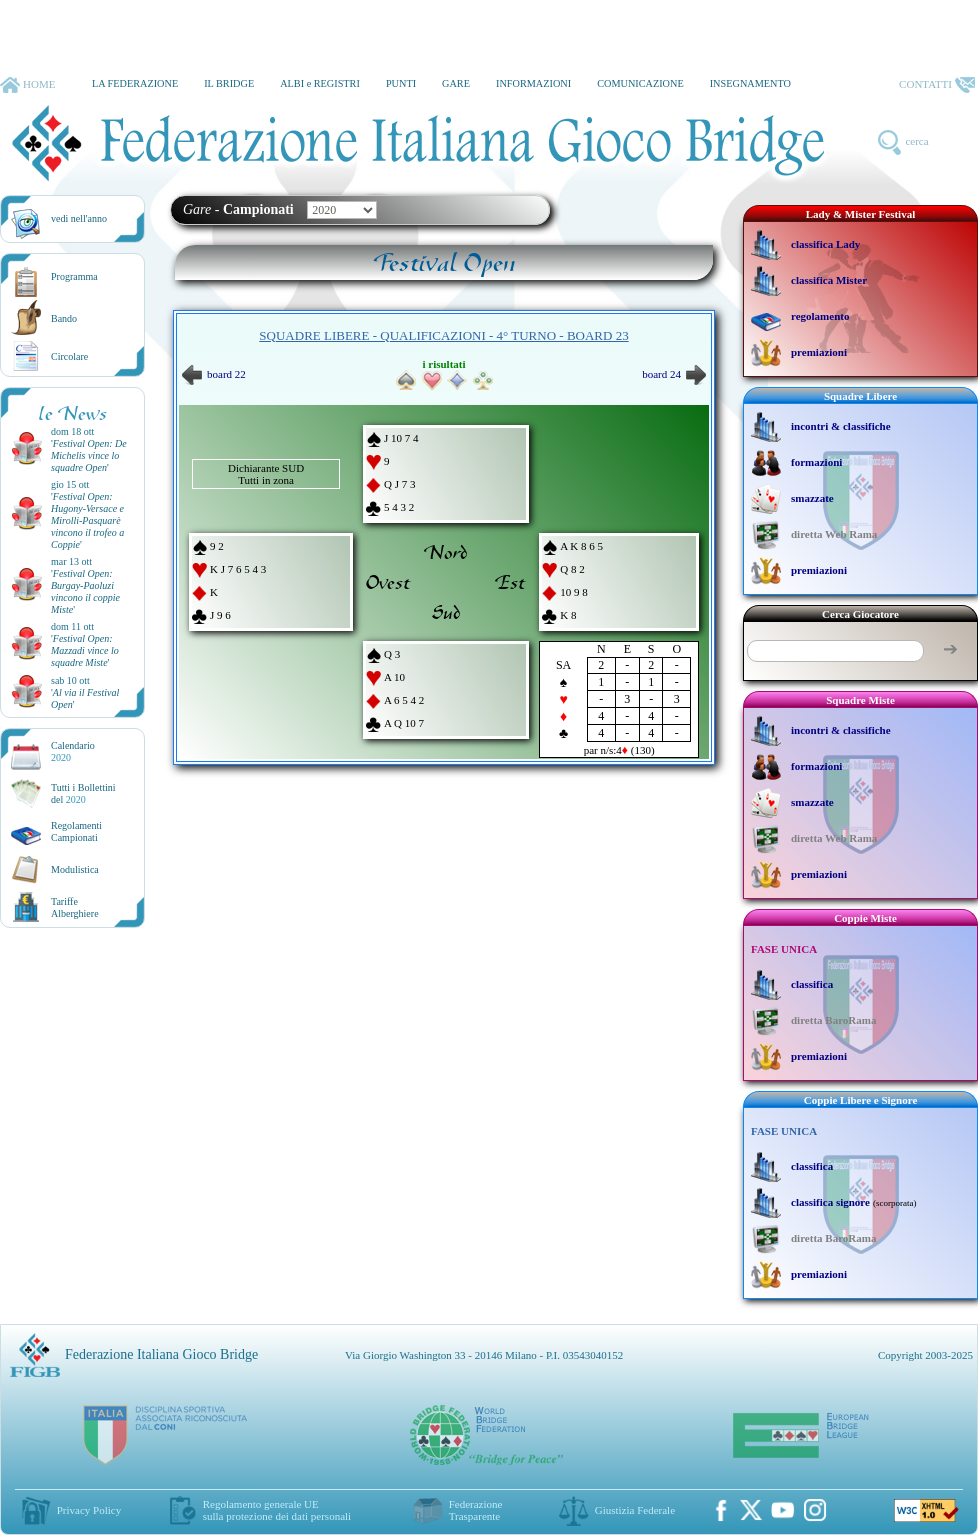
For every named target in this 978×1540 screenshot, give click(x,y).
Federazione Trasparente (476, 1510)
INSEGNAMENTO (750, 83)
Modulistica (75, 869)
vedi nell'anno (79, 218)
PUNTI (401, 83)
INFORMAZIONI (533, 83)
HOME (27, 85)
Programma (74, 276)
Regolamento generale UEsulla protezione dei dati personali (277, 1510)
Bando (64, 318)
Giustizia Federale (635, 1510)
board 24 (674, 374)
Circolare (69, 356)
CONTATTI (937, 85)
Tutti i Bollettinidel (83, 793)
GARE (456, 83)
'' (89, 455)
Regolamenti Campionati (76, 831)
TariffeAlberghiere (75, 907)
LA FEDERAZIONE (135, 83)
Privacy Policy (89, 1510)
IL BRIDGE (229, 83)
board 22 (214, 374)
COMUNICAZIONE (640, 83)
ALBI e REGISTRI (320, 83)
